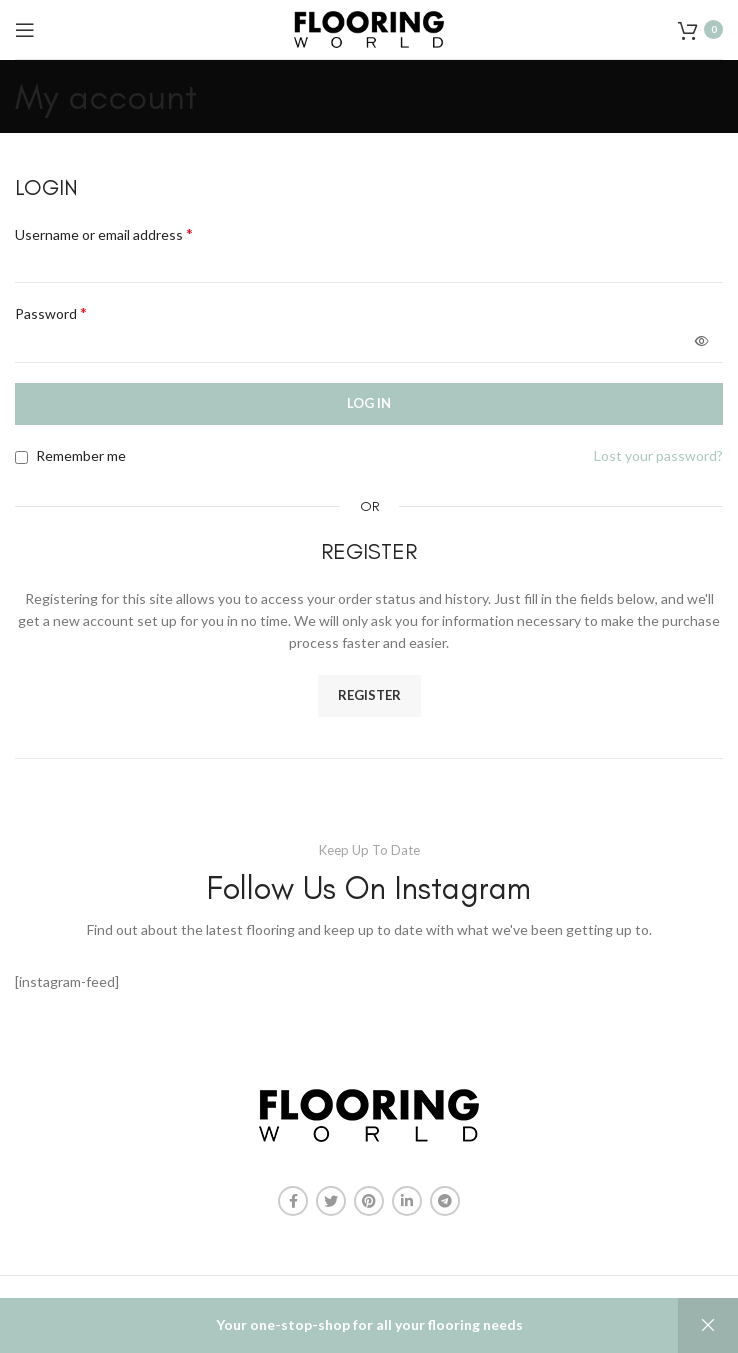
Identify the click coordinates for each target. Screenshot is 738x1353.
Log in (369, 403)
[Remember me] (21, 457)
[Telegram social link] (445, 1201)
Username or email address (104, 233)
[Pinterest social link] (369, 1201)
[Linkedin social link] (407, 1201)
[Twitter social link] (331, 1201)
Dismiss (708, 1325)
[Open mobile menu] (25, 30)
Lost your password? (658, 455)
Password (51, 312)
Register (369, 695)
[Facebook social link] (293, 1201)
